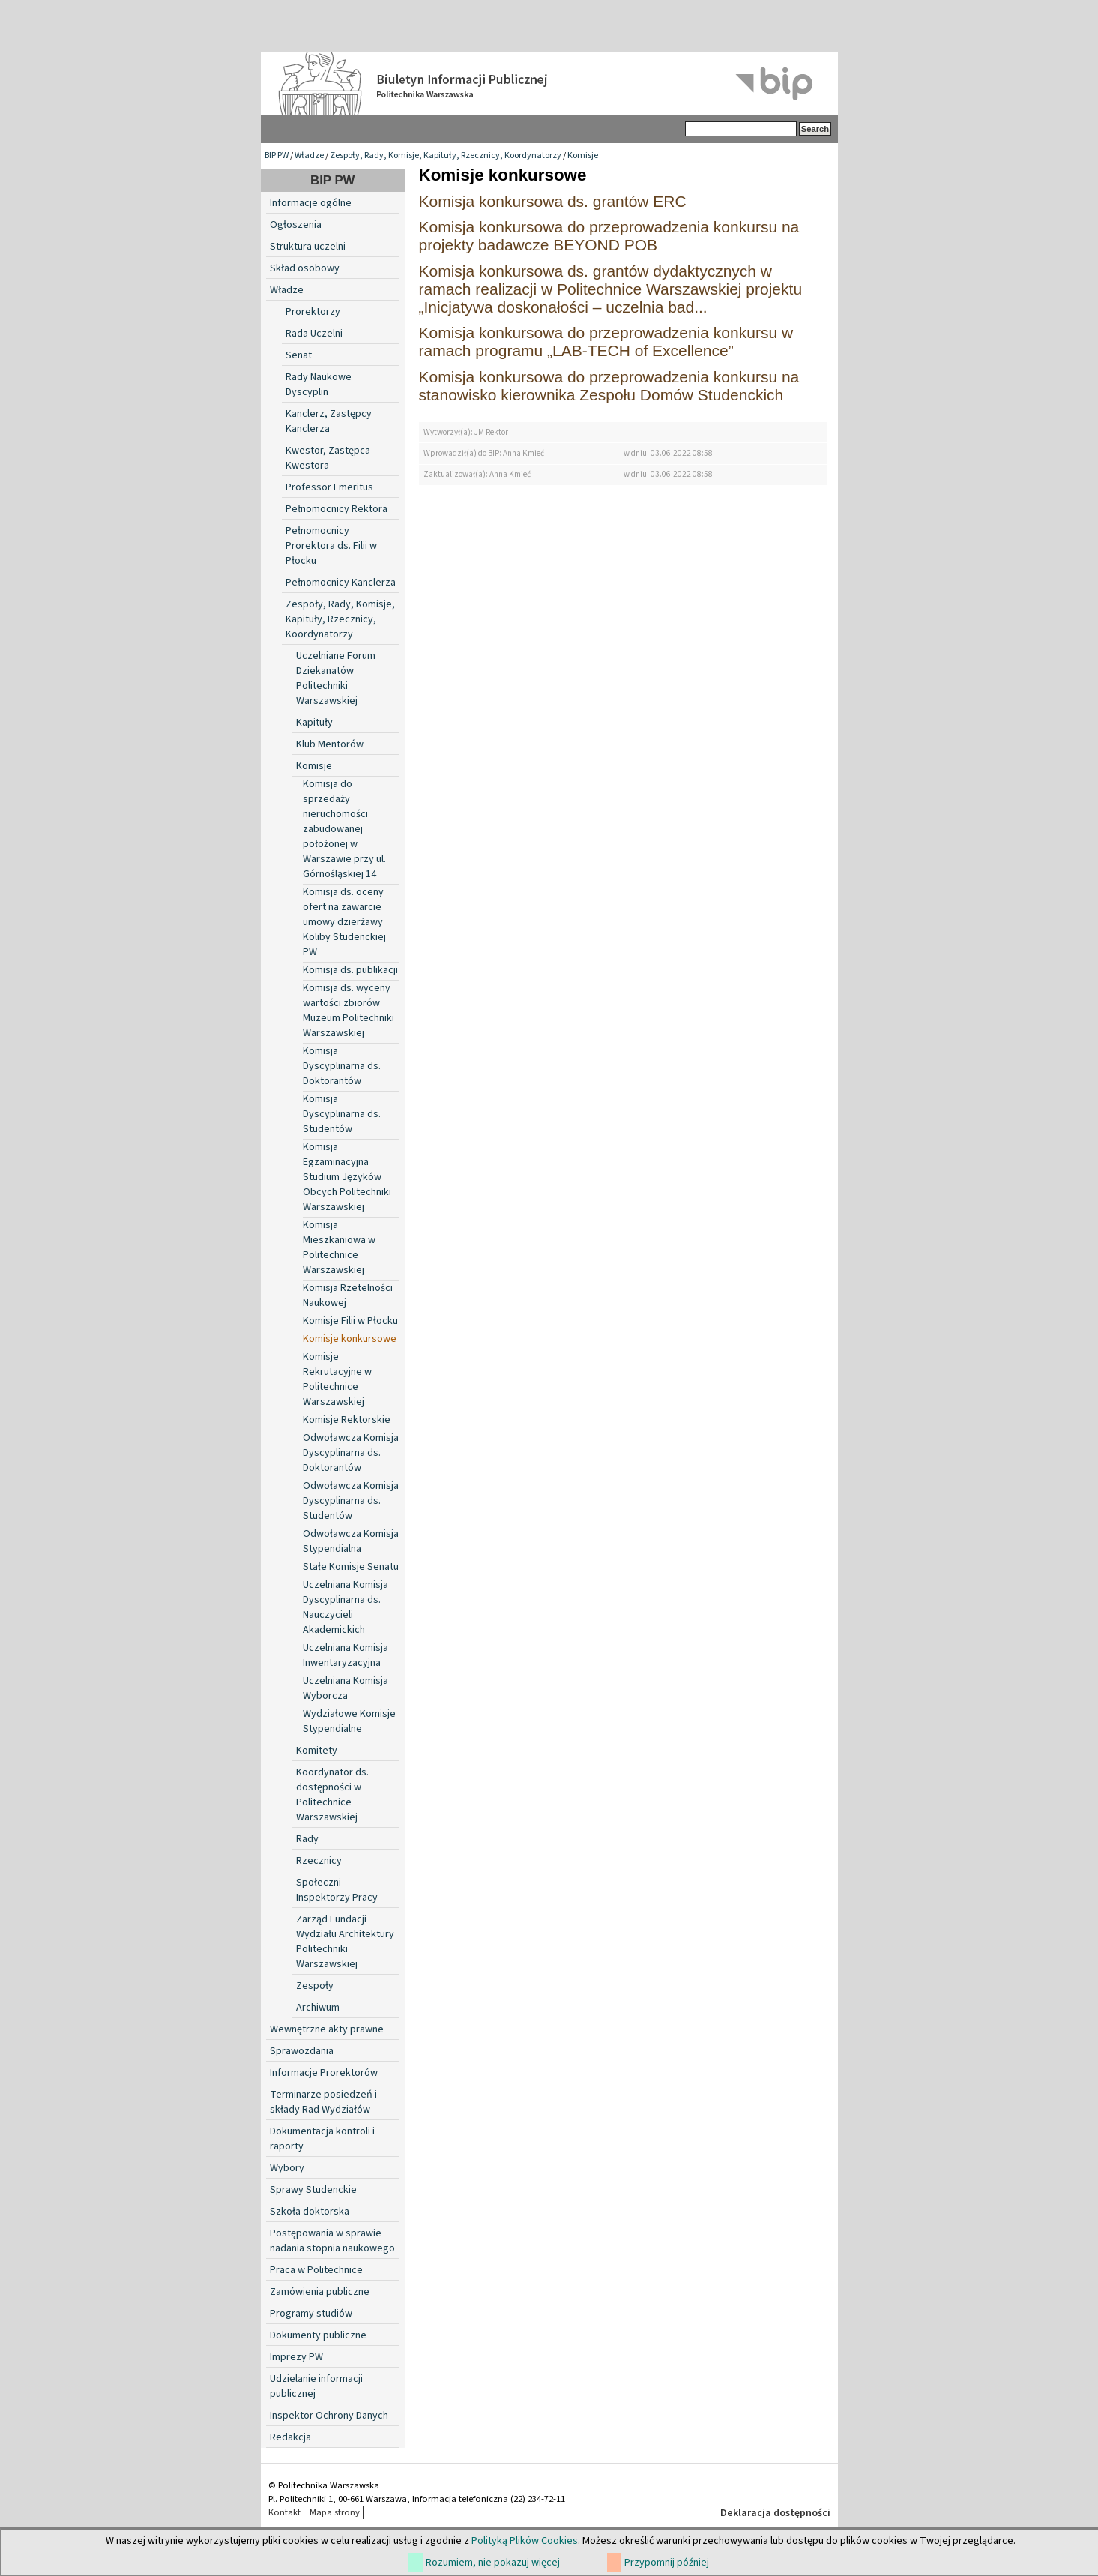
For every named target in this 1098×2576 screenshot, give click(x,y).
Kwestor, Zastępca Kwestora (328, 458)
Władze (309, 155)
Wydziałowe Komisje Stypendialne (349, 1721)
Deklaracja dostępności (775, 2513)
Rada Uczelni (314, 333)
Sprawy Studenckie (313, 2189)
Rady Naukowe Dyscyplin (319, 385)
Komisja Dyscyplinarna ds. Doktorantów (342, 1066)
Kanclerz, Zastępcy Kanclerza (329, 421)
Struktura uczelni (308, 246)
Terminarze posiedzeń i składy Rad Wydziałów (323, 2102)
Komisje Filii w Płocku (350, 1320)
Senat (299, 355)
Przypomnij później (666, 2562)
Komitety (316, 1750)
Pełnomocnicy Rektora (336, 509)
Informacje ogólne (311, 203)
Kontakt (284, 2512)
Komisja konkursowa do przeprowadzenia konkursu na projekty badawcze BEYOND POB (609, 235)
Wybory (287, 2168)
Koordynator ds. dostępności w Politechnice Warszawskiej (332, 1795)
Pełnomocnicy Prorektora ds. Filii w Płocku (331, 545)
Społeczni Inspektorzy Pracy (337, 1890)
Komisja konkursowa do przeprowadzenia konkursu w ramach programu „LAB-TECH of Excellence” (606, 341)
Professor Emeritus (329, 487)
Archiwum (318, 2007)
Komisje (582, 155)
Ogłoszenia (296, 224)
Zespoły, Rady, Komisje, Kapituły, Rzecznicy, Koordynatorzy (445, 155)
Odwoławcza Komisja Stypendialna (351, 1541)
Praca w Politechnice (316, 2270)
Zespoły (315, 1985)
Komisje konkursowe (349, 1338)
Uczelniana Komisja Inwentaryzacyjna (345, 1655)
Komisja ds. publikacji (350, 970)
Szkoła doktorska (309, 2211)
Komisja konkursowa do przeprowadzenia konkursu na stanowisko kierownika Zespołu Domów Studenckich (609, 385)
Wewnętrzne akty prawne (327, 2029)
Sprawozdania (302, 2051)
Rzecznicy (319, 1860)
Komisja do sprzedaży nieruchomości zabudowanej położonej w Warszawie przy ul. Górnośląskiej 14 (344, 829)
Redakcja (290, 2437)
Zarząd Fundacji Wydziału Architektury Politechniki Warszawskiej (345, 1942)
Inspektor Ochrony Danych (329, 2415)
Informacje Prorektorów (324, 2072)
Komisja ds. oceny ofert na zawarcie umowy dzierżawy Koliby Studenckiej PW (344, 922)
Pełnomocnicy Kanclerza (341, 582)
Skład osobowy (305, 268)
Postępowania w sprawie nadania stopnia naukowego (332, 2241)
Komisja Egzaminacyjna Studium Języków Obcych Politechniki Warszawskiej (347, 1177)
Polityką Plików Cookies (524, 2540)
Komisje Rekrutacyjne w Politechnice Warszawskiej (337, 1379)
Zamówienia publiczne (319, 2291)
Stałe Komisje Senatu (351, 1566)
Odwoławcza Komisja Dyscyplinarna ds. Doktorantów (351, 1452)
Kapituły (314, 722)
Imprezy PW (296, 2357)
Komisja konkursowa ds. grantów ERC (553, 201)
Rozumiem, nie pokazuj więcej (493, 2562)
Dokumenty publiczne (318, 2335)
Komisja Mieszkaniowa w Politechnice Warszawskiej (339, 1248)
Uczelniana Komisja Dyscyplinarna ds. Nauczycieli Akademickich (345, 1607)
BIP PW (277, 155)
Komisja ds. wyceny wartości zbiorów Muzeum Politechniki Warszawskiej (348, 1011)
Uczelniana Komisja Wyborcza (345, 1688)
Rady (307, 1839)
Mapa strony (335, 2512)
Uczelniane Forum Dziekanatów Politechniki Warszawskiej (335, 678)
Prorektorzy (313, 311)
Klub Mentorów (330, 744)
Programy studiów (311, 2313)
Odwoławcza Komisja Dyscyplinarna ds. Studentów (351, 1500)
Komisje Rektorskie (346, 1419)
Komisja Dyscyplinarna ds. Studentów (342, 1114)
